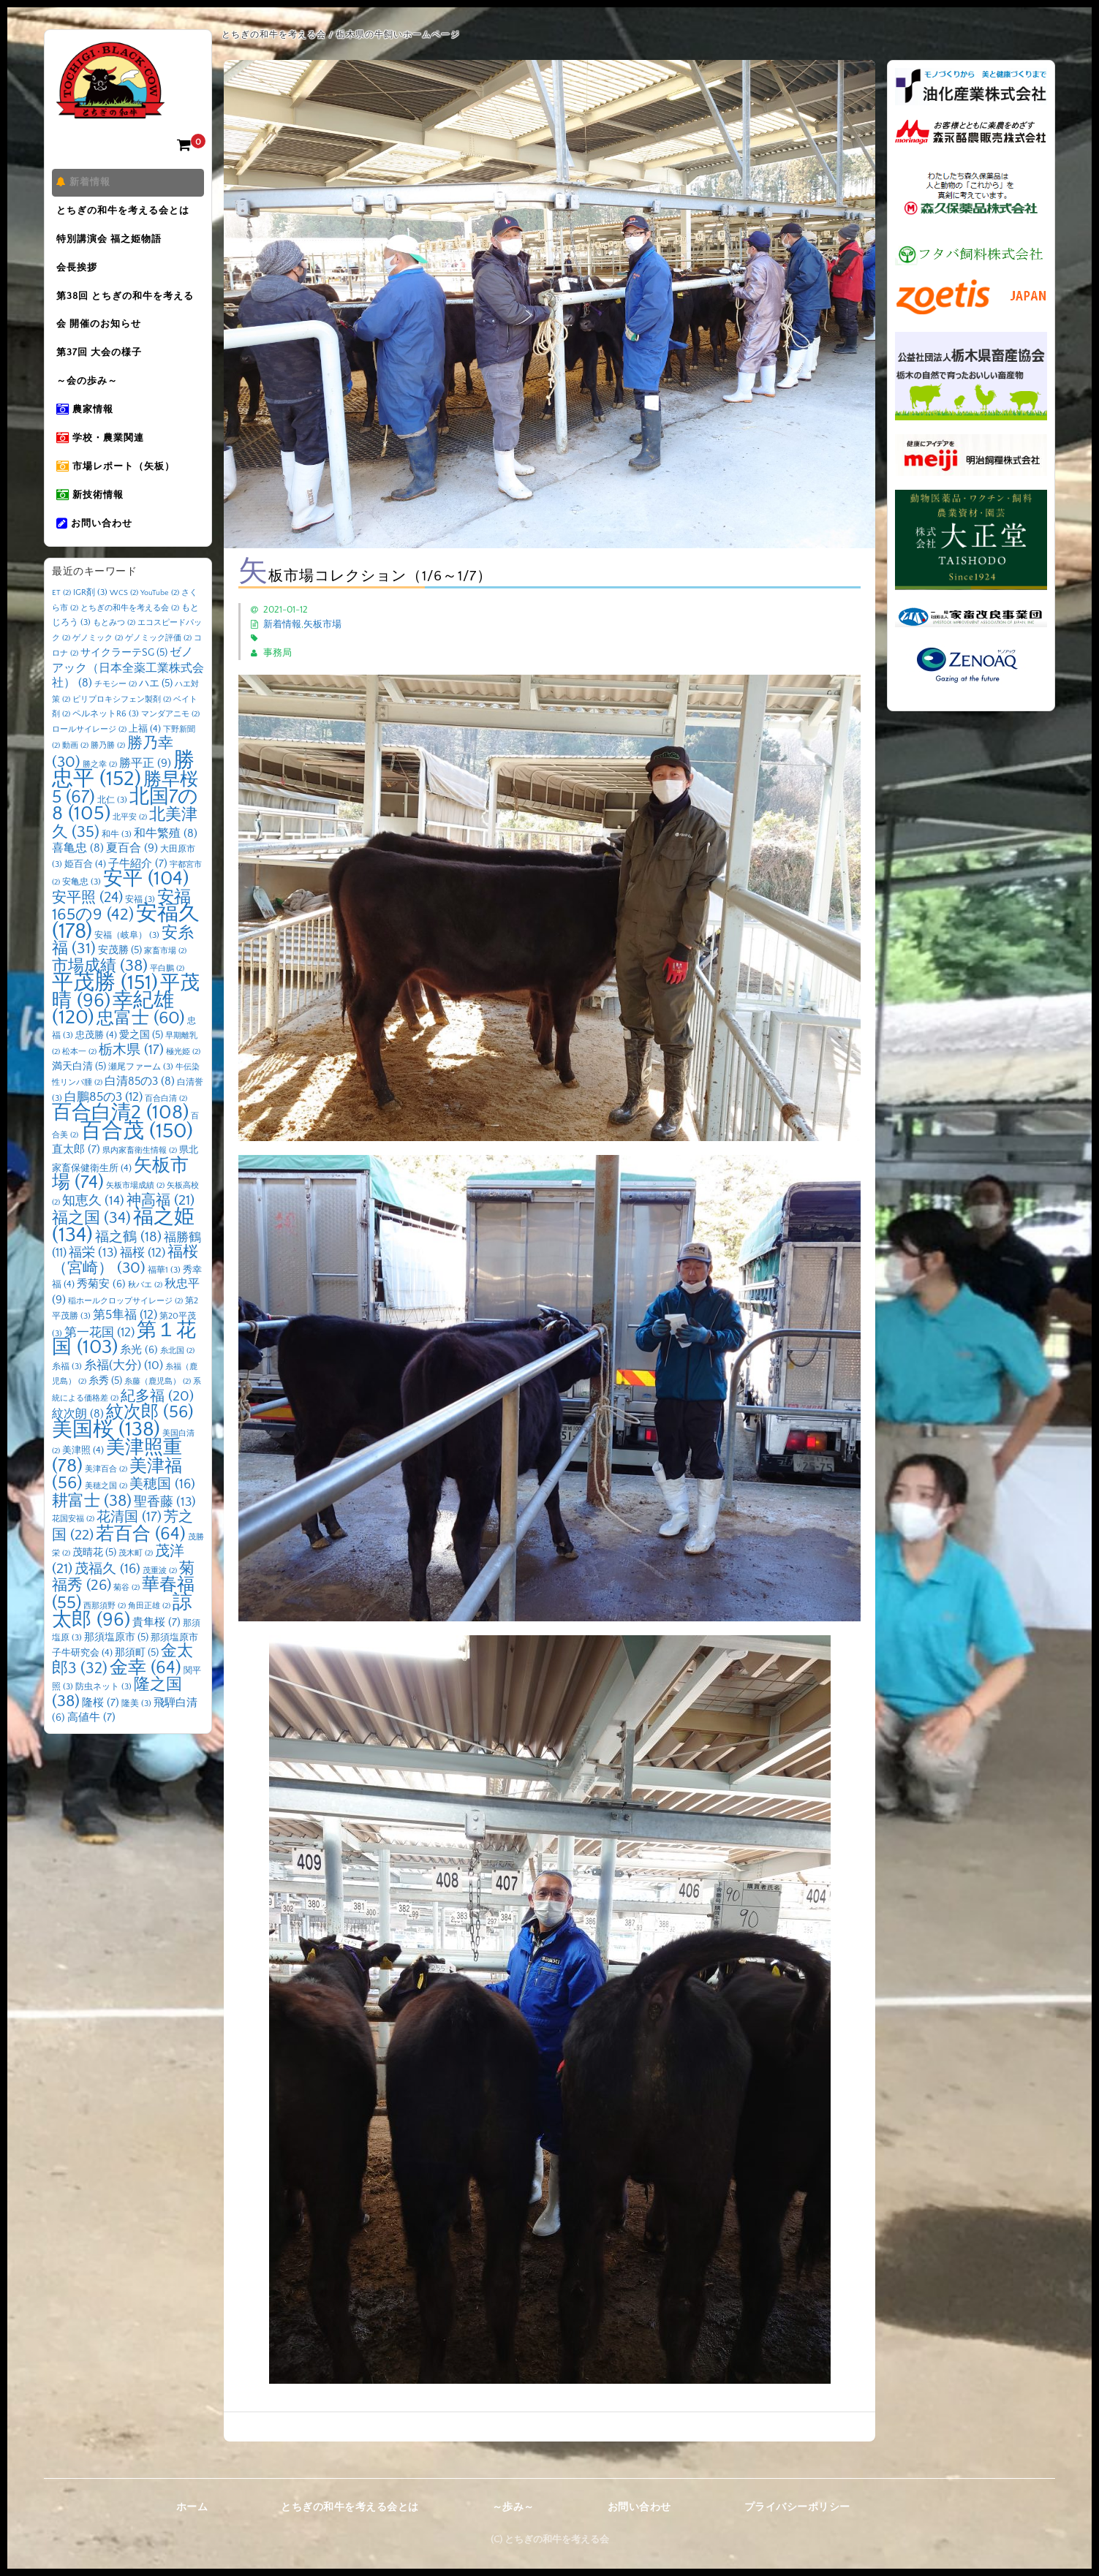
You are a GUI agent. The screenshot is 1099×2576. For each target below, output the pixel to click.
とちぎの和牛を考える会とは (125, 214)
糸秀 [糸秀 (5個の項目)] (105, 1408)
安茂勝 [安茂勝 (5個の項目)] (120, 978)
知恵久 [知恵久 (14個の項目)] (93, 1228)
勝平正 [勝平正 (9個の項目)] (145, 790)
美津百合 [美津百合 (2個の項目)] (106, 1496)
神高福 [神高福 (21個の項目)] (160, 1227)
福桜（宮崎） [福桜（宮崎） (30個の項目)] (125, 1288)
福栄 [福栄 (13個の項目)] (93, 1280)
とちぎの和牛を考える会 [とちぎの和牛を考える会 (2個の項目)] (129, 635)
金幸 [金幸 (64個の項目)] (145, 1695)
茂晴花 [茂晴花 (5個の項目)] (94, 1580)
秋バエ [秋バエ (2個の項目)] (145, 1312)
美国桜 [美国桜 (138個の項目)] (106, 1456)
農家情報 (87, 428)
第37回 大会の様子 (102, 366)
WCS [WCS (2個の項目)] (124, 620)
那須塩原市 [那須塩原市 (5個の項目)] (116, 1664)
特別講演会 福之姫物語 (112, 245)
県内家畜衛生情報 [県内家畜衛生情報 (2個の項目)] (139, 1178)
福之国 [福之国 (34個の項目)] (91, 1246)
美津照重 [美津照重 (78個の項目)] (117, 1484)
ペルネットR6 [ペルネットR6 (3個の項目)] (105, 741)
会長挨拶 (79, 275)
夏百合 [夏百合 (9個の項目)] (132, 875)
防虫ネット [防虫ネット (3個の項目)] (103, 1714)
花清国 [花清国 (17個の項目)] (129, 1545)
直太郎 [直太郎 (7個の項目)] (76, 1177)
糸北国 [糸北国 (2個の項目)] (177, 1378)
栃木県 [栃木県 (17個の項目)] (131, 1078)
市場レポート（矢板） (118, 489)
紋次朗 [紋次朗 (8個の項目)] (78, 1442)
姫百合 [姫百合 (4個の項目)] (85, 891)
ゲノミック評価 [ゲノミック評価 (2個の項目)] (158, 665)
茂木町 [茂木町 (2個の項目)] (135, 1581)
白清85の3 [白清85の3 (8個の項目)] (140, 1109)
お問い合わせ (97, 550)
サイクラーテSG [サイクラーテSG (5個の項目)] (123, 680)
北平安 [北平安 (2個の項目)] (130, 845)
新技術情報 (92, 520)
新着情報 (86, 183)
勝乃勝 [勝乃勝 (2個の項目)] (108, 773)
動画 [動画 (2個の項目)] (75, 773)
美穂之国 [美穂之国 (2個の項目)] (106, 1513)
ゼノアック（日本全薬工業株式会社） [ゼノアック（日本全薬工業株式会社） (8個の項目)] (128, 695)
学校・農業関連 (103, 458)
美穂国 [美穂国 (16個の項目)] (162, 1512)
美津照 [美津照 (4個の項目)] (83, 1478)
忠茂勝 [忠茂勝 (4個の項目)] (96, 1062)
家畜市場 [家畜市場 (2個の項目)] (165, 978)
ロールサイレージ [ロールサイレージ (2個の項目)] (89, 756)
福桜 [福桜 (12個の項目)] (142, 1280)
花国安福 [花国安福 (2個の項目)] (73, 1546)
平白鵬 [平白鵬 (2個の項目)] (167, 995)
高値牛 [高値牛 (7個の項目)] (91, 1745)
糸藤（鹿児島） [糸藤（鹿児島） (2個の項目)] (157, 1409)
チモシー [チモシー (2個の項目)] (115, 712)
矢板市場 (322, 624)
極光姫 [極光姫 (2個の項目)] (183, 1079)
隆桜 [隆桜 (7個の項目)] (100, 1730)
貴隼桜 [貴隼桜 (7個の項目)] (156, 1650)
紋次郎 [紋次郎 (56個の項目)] (150, 1440)
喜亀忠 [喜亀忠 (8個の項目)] (78, 876)
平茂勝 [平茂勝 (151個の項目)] (105, 1010)
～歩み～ (513, 2507)
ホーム (192, 2507)
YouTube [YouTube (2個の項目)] (159, 620)
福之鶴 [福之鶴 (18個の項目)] (128, 1264)
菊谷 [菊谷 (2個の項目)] (126, 1615)
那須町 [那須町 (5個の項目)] (137, 1680)
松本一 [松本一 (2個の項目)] (79, 1079)
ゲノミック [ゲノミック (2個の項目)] (97, 665)
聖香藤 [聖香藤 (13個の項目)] (165, 1529)
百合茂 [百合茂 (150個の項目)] (136, 1158)
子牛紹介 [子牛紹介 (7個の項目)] (137, 890)
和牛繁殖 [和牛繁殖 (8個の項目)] (165, 861)
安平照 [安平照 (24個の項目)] (87, 925)
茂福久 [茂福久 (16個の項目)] (107, 1596)
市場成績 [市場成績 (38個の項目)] (100, 993)
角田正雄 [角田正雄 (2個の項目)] (149, 1633)
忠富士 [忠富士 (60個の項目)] (141, 1046)
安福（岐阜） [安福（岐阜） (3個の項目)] (126, 962)
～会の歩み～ (90, 397)
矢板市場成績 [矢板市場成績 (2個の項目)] (135, 1213)
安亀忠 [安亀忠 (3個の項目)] (81, 909)
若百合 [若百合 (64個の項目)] (141, 1561)
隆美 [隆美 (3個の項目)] (136, 1730)
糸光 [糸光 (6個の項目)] (139, 1378)
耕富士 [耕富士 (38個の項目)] (92, 1528)
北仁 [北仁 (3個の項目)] (112, 827)
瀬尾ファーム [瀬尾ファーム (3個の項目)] (140, 1094)
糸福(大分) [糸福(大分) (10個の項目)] (123, 1392)
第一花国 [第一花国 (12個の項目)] (99, 1359)
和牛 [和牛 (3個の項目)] (117, 861)
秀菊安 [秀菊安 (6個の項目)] (101, 1312)
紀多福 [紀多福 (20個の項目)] (157, 1423)
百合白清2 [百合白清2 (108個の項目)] (120, 1140)
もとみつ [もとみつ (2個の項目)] (114, 650)
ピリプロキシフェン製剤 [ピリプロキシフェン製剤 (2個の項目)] (121, 726)
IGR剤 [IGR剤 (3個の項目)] (90, 620)
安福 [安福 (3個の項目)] (140, 926)
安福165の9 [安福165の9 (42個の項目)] (121, 933)
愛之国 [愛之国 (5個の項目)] (141, 1062)
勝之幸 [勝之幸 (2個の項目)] (100, 791)
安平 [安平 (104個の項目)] (146, 906)
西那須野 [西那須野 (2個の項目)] (104, 1633)
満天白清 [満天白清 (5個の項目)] (79, 1093)
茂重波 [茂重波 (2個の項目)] (160, 1598)
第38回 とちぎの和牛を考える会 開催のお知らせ (128, 321)
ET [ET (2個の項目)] (61, 620)
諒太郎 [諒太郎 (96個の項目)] (122, 1638)
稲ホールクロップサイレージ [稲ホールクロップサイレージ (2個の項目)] (125, 1328)
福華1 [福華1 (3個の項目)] (164, 1297)
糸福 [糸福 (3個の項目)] (67, 1393)
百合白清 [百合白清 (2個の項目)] (166, 1125)
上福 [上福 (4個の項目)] (145, 756)
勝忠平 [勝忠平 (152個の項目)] (123, 797)
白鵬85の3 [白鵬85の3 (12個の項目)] (103, 1124)
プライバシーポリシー (797, 2507)
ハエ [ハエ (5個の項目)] (156, 711)
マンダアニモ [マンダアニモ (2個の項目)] (170, 742)
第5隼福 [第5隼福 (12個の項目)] (125, 1343)
